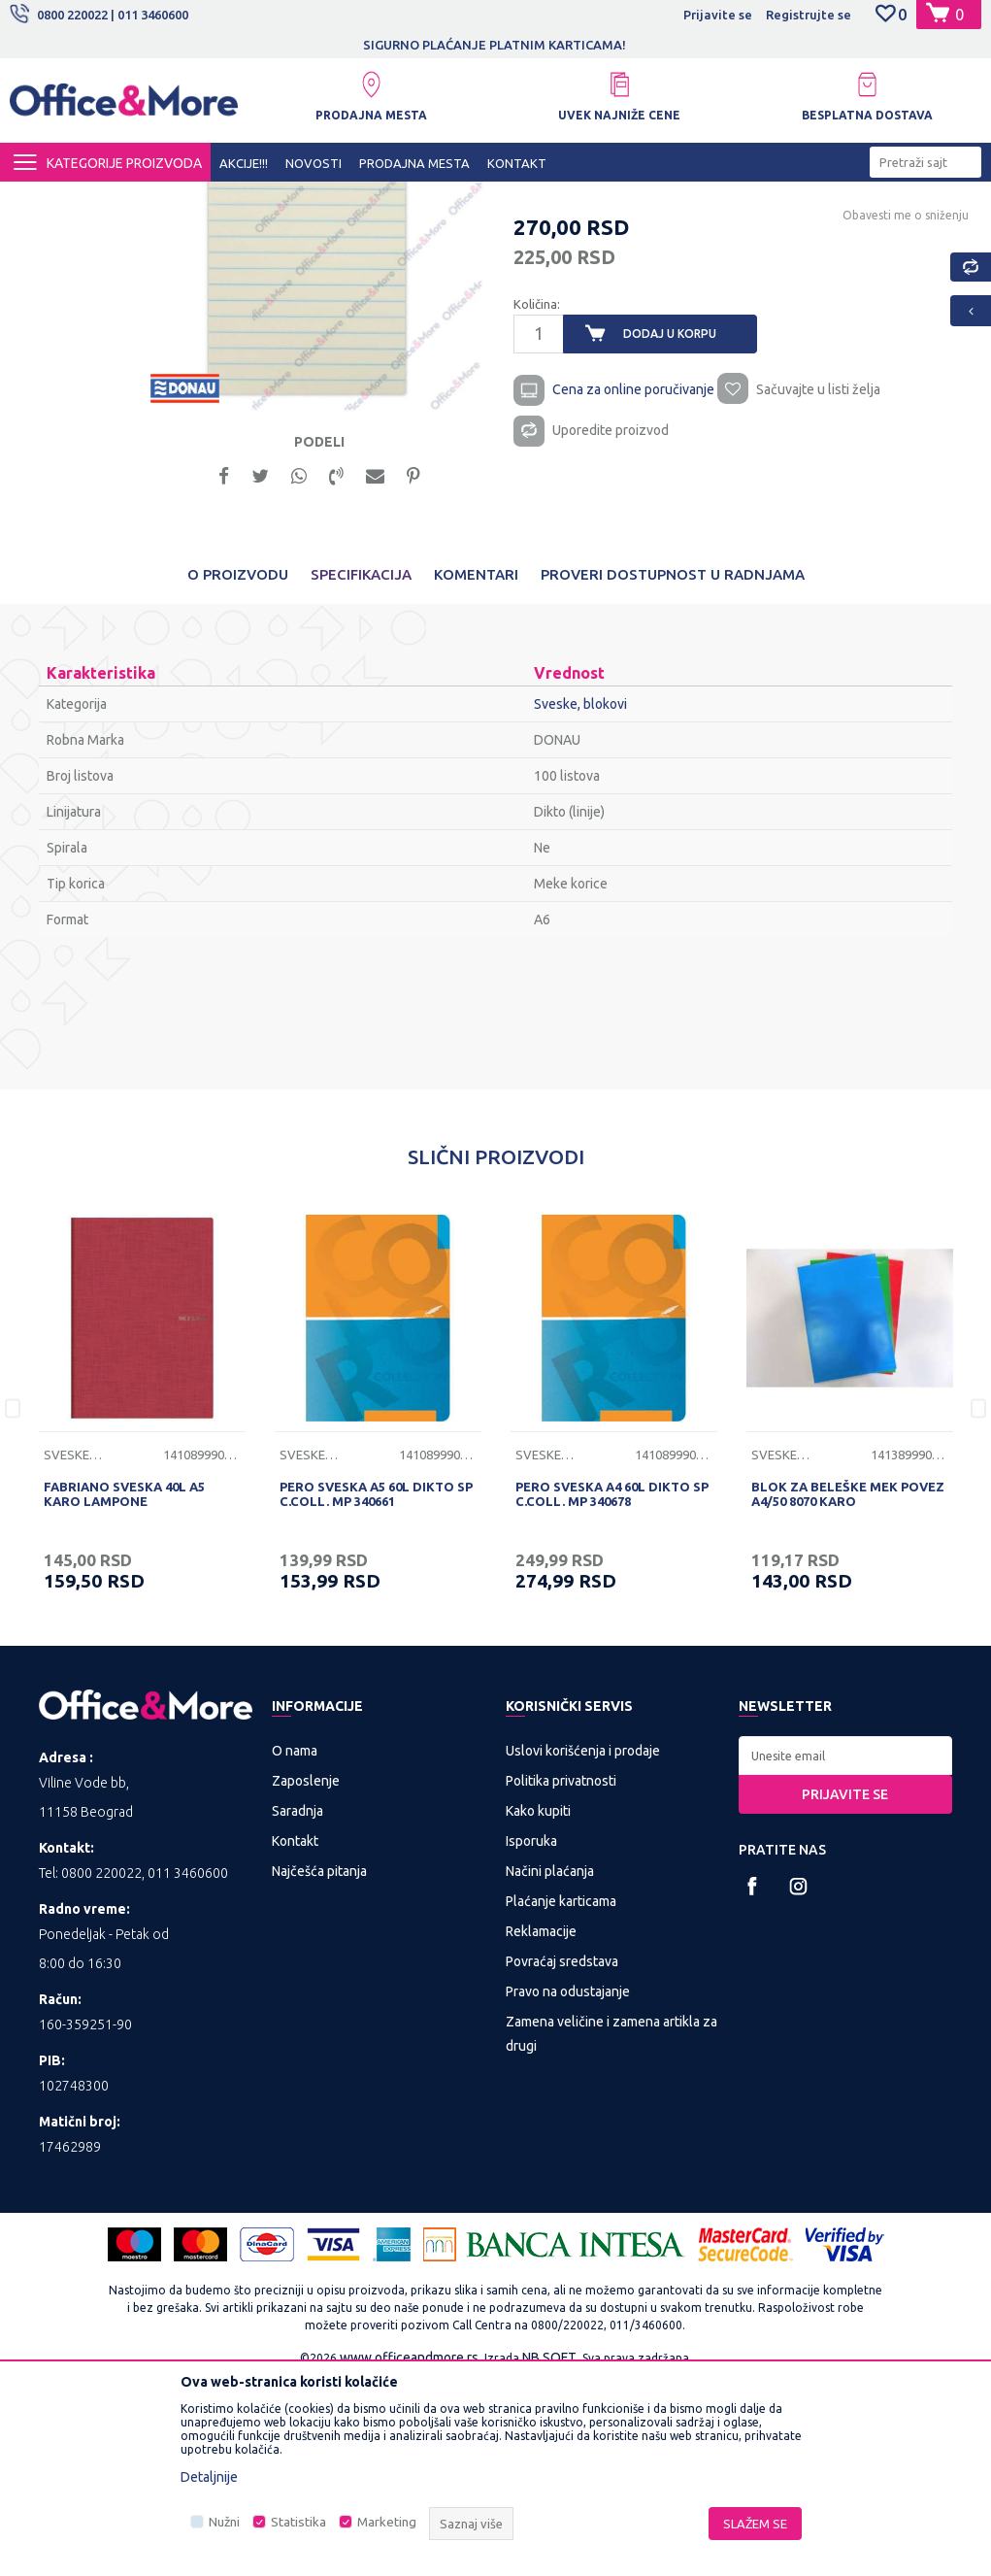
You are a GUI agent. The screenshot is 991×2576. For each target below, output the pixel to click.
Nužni (224, 2522)
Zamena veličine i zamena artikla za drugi (611, 2228)
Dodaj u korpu (668, 520)
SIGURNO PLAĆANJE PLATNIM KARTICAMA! (602, 44)
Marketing (386, 2522)
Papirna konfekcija (392, 199)
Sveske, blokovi (503, 199)
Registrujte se (808, 14)
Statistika (298, 2522)
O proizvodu (237, 768)
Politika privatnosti (561, 1975)
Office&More (46, 199)
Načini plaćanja (550, 2065)
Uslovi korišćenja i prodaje (583, 1945)
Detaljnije (209, 2477)
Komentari (476, 768)
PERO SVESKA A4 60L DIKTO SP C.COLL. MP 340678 (612, 1688)
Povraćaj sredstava (562, 2155)
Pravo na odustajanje (568, 2185)
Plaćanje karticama (561, 2095)
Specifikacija (361, 768)
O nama (294, 1945)
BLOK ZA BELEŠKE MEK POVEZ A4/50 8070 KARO (847, 1688)
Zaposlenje (306, 1975)
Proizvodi (125, 199)
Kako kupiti (538, 2005)
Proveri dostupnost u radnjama (673, 768)
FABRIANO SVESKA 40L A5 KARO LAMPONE (124, 1688)
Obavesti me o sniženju (904, 400)
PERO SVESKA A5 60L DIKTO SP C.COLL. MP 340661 (376, 1688)
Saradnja (297, 2005)
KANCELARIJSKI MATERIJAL (246, 199)
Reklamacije (541, 2125)
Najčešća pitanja (319, 2065)
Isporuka (531, 2035)
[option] (312, 426)
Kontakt (295, 2035)
